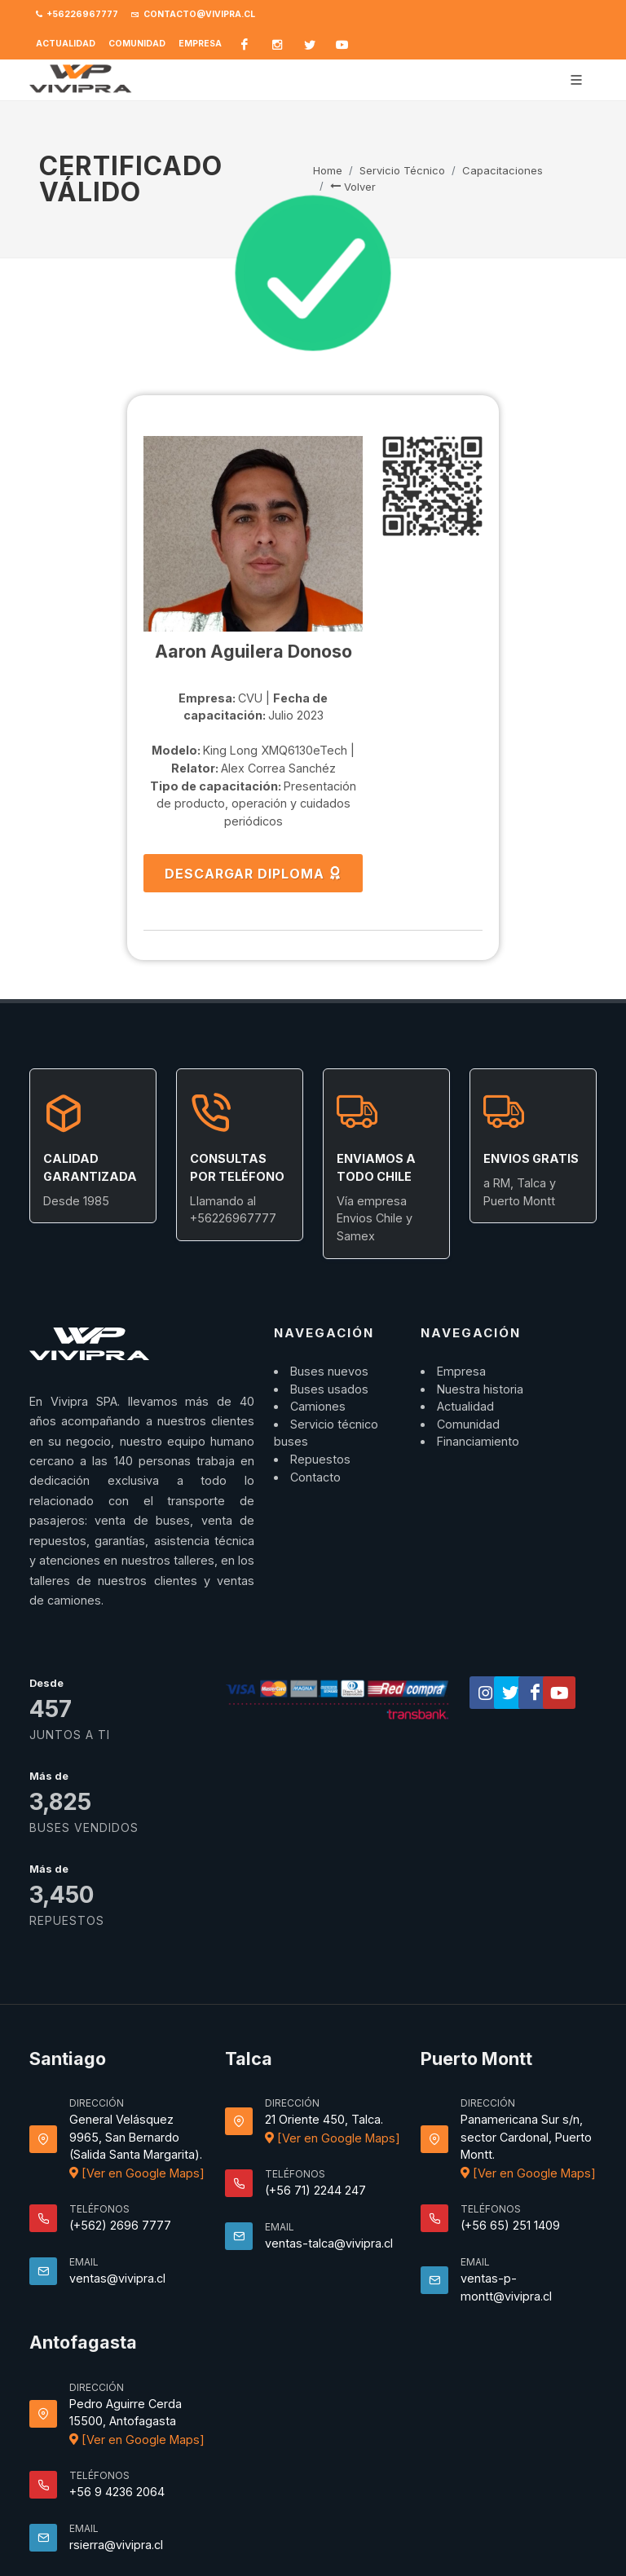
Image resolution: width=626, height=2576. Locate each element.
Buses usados (329, 1389)
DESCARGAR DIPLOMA (253, 873)
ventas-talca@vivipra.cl (329, 2243)
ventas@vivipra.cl (117, 2278)
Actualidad (65, 43)
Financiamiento (478, 1441)
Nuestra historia (480, 1389)
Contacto (315, 1477)
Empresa (200, 43)
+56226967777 (77, 15)
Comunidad (136, 43)
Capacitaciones (502, 170)
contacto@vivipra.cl (193, 15)
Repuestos (320, 1459)
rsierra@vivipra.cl (116, 2545)
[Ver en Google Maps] (137, 2173)
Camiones (318, 1406)
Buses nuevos (329, 1371)
